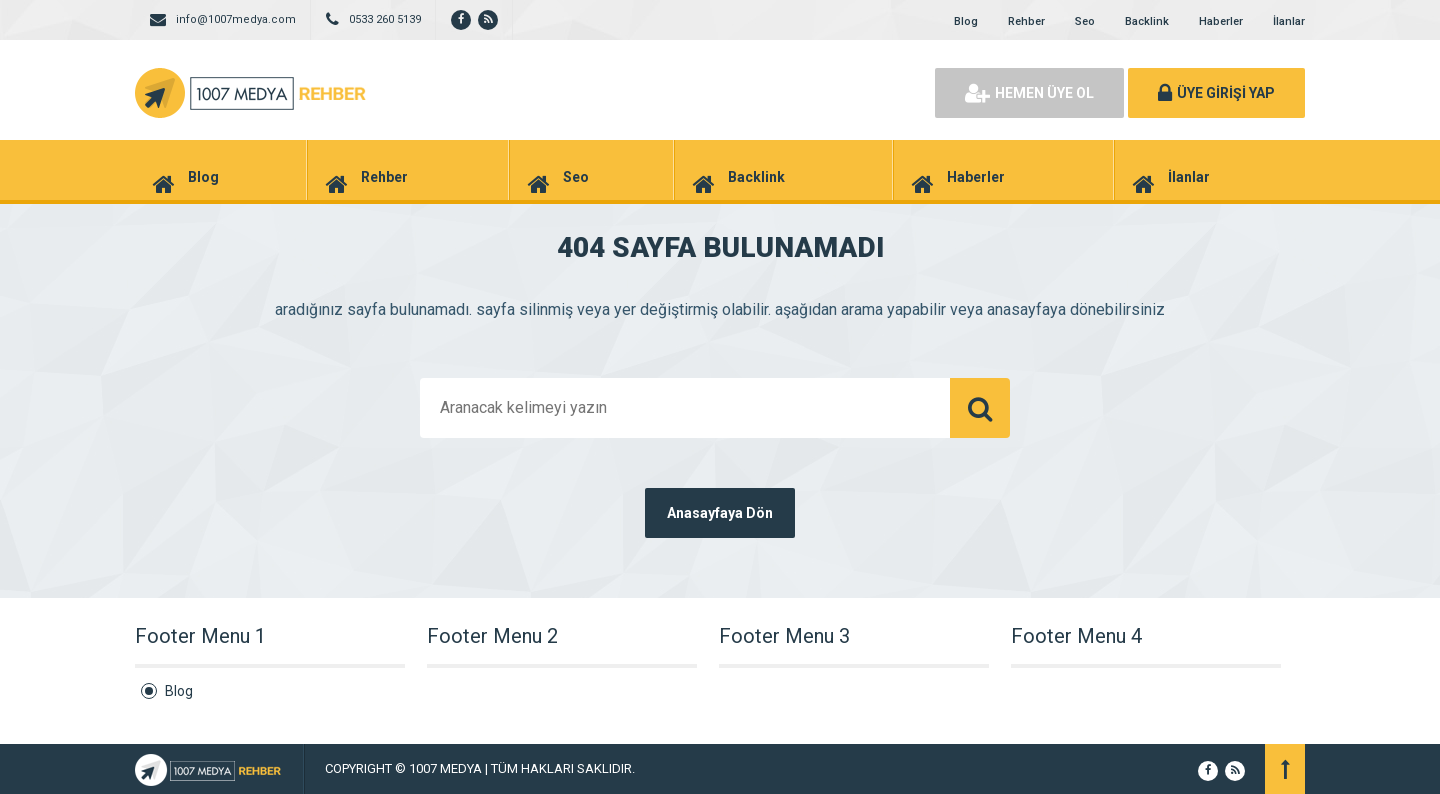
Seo (1085, 21)
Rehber (1026, 21)
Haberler (1221, 21)
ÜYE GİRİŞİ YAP (1216, 93)
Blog (966, 21)
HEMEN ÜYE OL (1029, 93)
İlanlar (1289, 21)
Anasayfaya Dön (720, 513)
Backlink (1147, 21)
